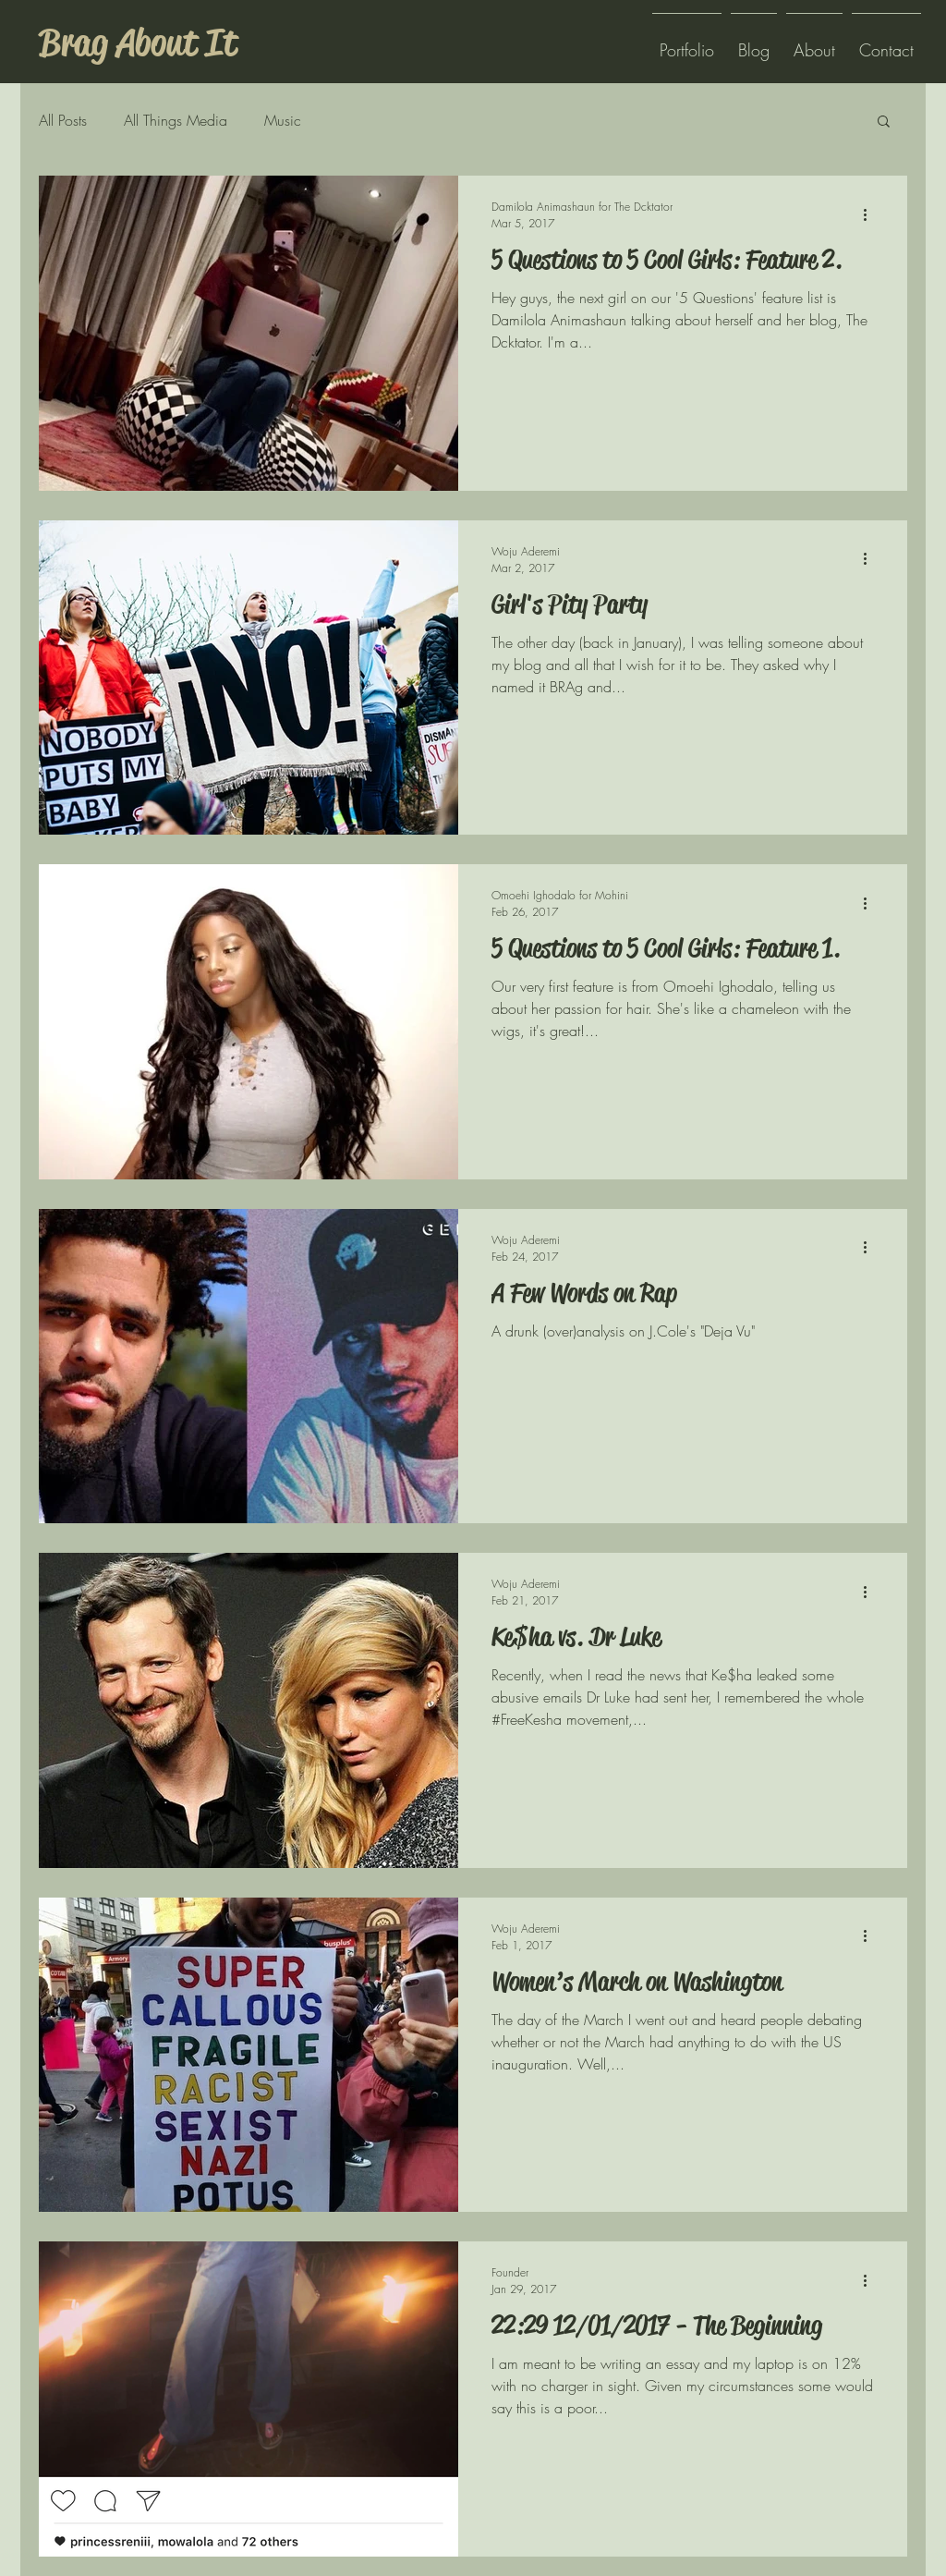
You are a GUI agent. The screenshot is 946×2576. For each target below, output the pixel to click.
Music (282, 120)
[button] (883, 122)
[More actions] (871, 214)
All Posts (63, 120)
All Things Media (175, 120)
